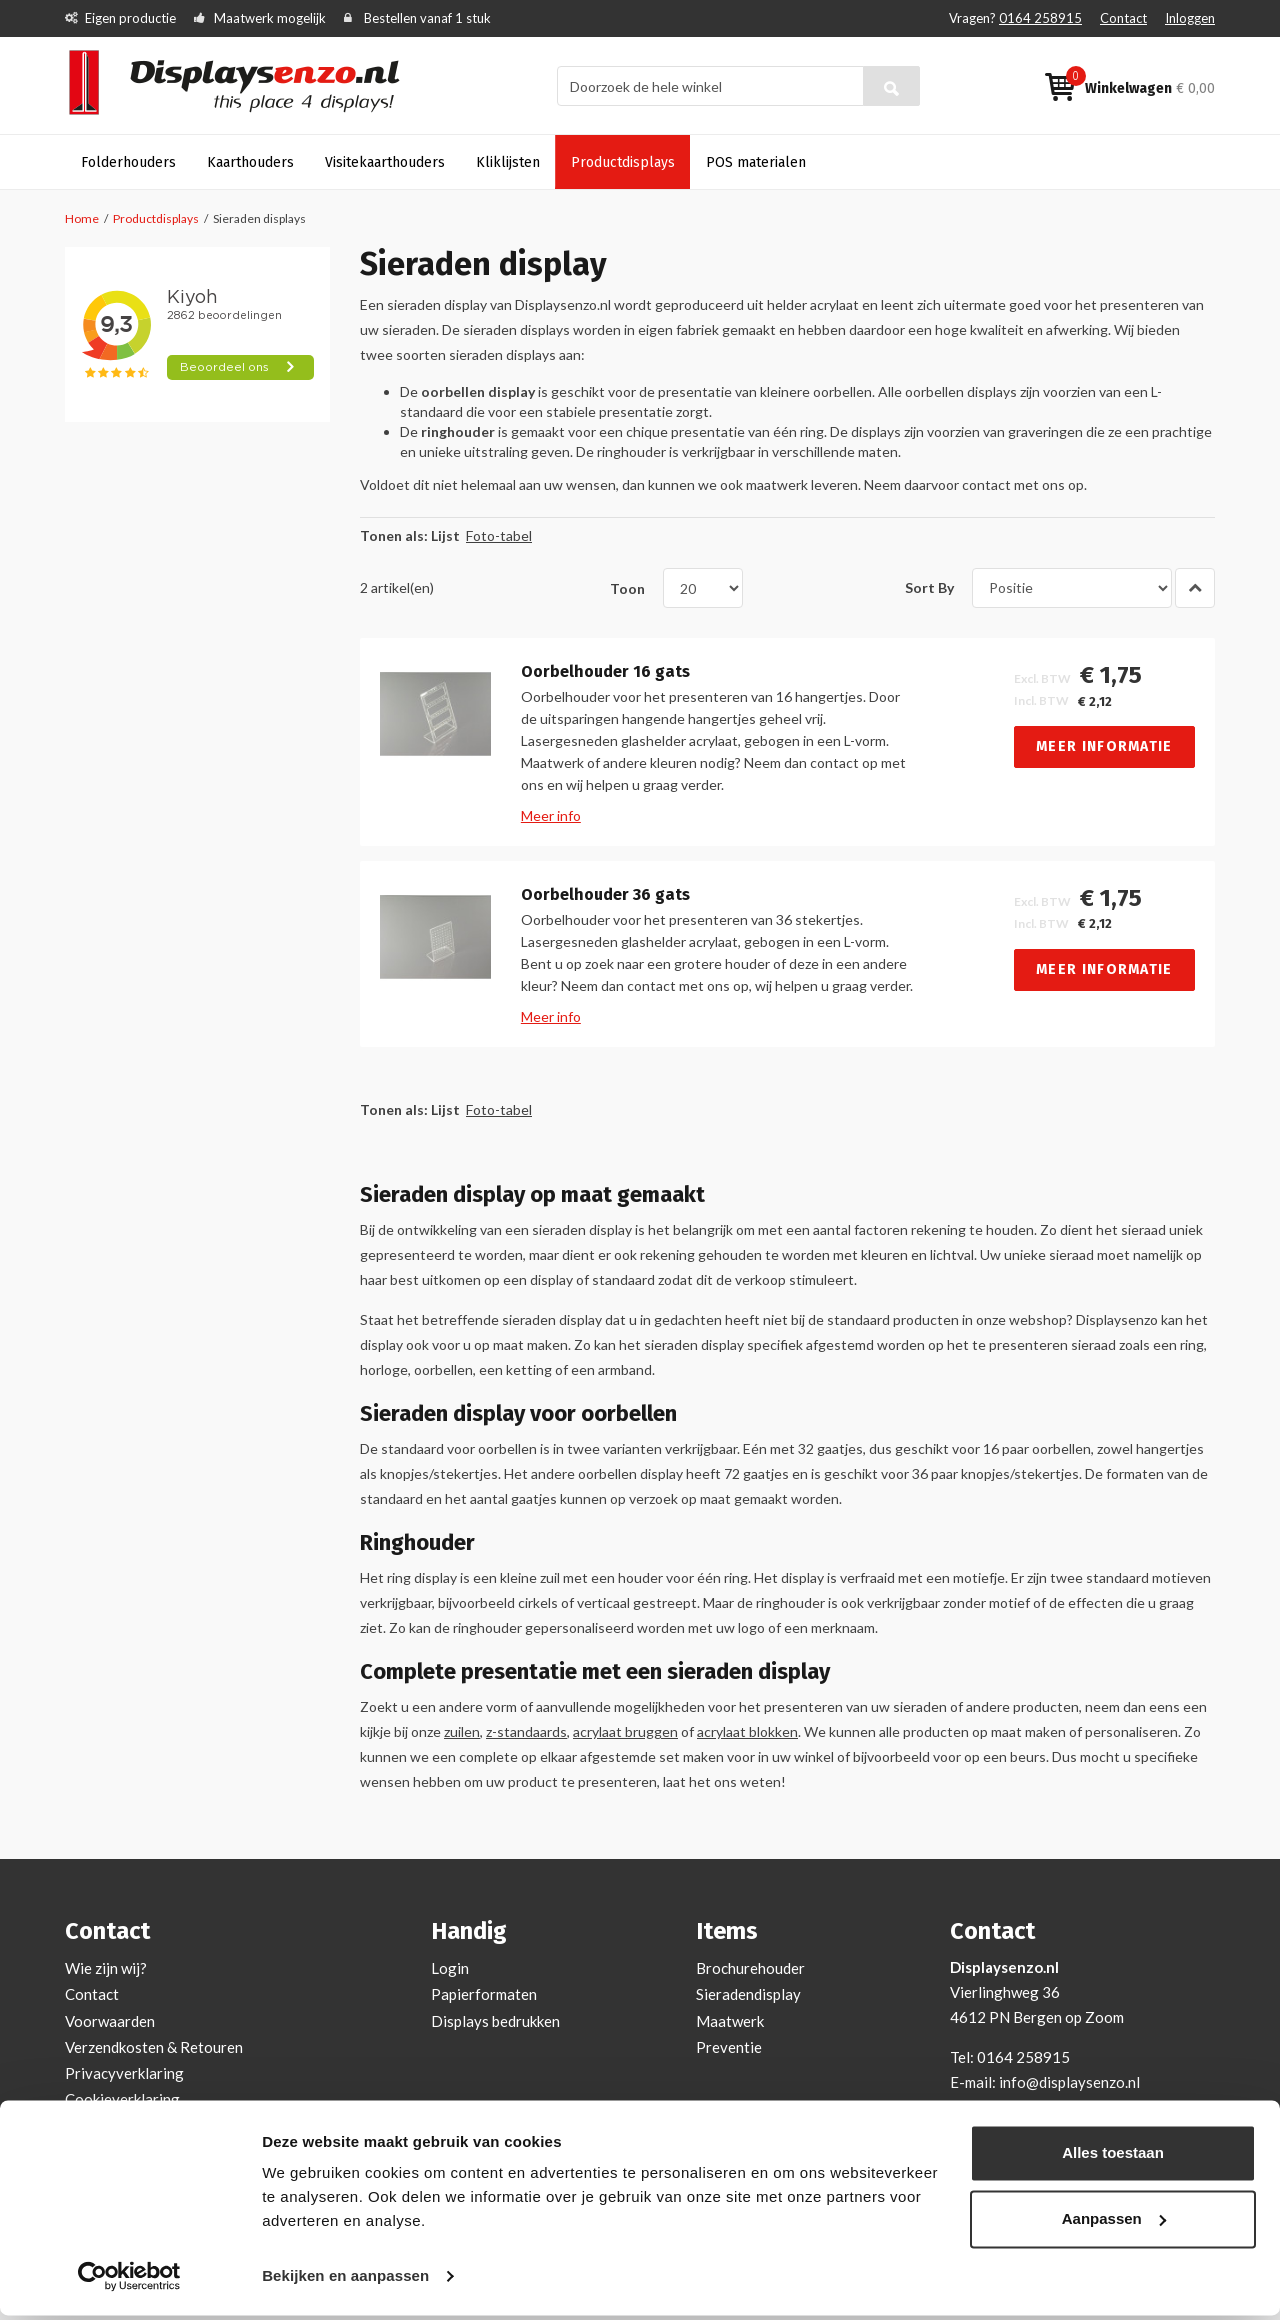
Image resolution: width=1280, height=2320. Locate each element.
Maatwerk (730, 2021)
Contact (1123, 18)
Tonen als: (394, 535)
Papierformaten (484, 1994)
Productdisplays (156, 218)
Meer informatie (1104, 746)
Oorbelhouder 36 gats (605, 895)
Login (450, 1968)
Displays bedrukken (495, 2021)
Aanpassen (1114, 2222)
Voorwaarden (110, 2021)
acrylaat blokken (747, 1731)
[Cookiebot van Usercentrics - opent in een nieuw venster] (129, 2281)
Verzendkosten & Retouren (154, 2047)
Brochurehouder (750, 1968)
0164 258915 (1040, 18)
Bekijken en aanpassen (345, 2280)
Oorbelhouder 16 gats (605, 672)
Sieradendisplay (748, 1994)
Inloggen (1190, 18)
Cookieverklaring (122, 2099)
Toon (627, 587)
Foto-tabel (499, 535)
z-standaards (526, 1731)
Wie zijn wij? (106, 1968)
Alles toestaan (1113, 2157)
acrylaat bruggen (625, 1731)
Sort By (929, 587)
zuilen (462, 1731)
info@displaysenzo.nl (1069, 2082)
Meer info (551, 815)
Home (82, 218)
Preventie (729, 2047)
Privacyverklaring (124, 2073)
